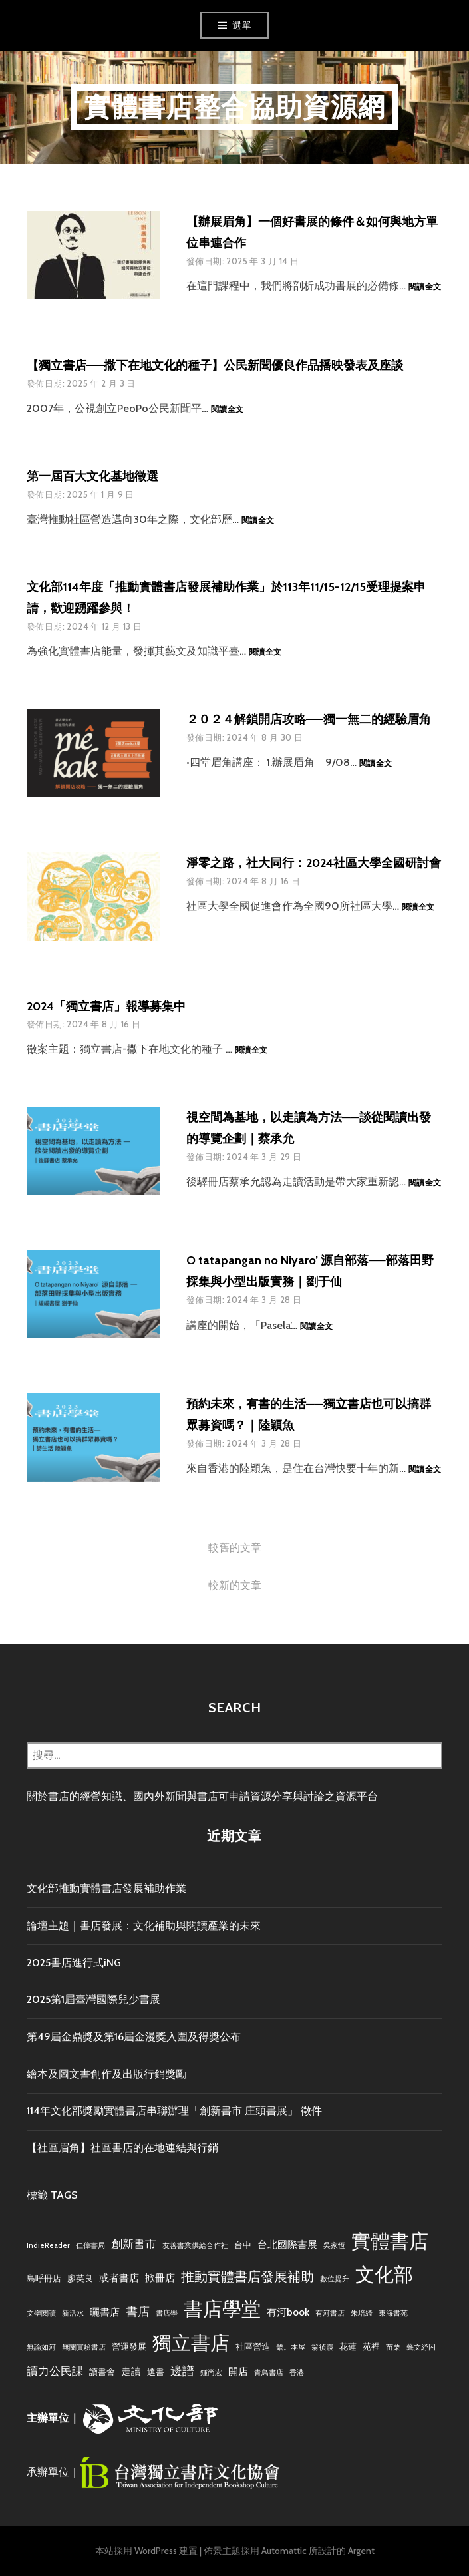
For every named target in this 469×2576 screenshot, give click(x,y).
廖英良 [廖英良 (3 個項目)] (80, 2278)
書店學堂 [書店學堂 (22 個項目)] (222, 2308)
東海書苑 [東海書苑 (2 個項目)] (393, 2313)
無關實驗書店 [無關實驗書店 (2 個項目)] (84, 2347)
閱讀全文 (424, 287)
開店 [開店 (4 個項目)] (238, 2371)
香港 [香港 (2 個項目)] (296, 2372)
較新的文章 (234, 1585)
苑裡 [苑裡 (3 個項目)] (371, 2346)
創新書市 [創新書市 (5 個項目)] (133, 2244)
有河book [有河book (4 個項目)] (288, 2312)
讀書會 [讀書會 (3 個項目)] (102, 2371)
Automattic (284, 2551)
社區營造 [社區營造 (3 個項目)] (252, 2346)
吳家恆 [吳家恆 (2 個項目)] (334, 2245)
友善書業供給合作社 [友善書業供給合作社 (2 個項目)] (195, 2245)
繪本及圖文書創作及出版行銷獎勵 (106, 2074)
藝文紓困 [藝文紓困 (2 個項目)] (421, 2347)
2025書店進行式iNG (74, 1962)
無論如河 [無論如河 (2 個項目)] (41, 2347)
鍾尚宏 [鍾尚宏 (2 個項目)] (211, 2372)
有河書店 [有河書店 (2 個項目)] (330, 2313)
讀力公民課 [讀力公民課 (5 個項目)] (55, 2371)
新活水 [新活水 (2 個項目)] (73, 2313)
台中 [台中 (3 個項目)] (242, 2244)
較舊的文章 (234, 1547)
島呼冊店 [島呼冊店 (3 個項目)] (44, 2278)
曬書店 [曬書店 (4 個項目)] (105, 2312)
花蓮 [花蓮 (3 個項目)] (348, 2346)
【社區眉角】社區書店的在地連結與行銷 (122, 2147)
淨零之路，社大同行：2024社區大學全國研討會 (313, 863)
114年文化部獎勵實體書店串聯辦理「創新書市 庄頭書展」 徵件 (174, 2110)
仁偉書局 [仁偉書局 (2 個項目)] (90, 2245)
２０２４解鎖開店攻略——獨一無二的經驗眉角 (308, 719)
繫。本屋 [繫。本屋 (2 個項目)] (290, 2347)
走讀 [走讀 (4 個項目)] (131, 2371)
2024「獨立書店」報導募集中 (106, 1006)
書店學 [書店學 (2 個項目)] (167, 2313)
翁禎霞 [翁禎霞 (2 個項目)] (322, 2347)
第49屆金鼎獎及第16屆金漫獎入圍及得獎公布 (134, 2036)
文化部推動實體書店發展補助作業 (106, 1888)
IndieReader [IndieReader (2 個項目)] (48, 2245)
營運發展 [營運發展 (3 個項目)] (129, 2346)
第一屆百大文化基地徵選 (92, 476)
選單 (241, 25)
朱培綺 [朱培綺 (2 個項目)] (362, 2313)
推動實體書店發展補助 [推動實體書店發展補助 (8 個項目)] (247, 2276)
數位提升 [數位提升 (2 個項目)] (334, 2279)
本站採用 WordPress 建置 (146, 2551)
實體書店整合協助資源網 (234, 107)
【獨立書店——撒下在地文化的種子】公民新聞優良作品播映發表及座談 (215, 365)
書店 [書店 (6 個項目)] (138, 2311)
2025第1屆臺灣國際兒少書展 (93, 1999)
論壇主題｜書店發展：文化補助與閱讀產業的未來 (144, 1925)
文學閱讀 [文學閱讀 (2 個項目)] (41, 2313)
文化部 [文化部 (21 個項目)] (384, 2274)
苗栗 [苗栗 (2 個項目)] (393, 2347)
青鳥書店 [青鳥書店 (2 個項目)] (268, 2372)
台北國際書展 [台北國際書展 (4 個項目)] (287, 2244)
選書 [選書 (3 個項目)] (155, 2371)
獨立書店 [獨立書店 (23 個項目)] (191, 2342)
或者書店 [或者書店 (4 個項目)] (119, 2277)
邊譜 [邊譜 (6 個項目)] (182, 2370)
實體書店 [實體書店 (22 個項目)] (389, 2241)
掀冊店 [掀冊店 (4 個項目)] (160, 2277)
